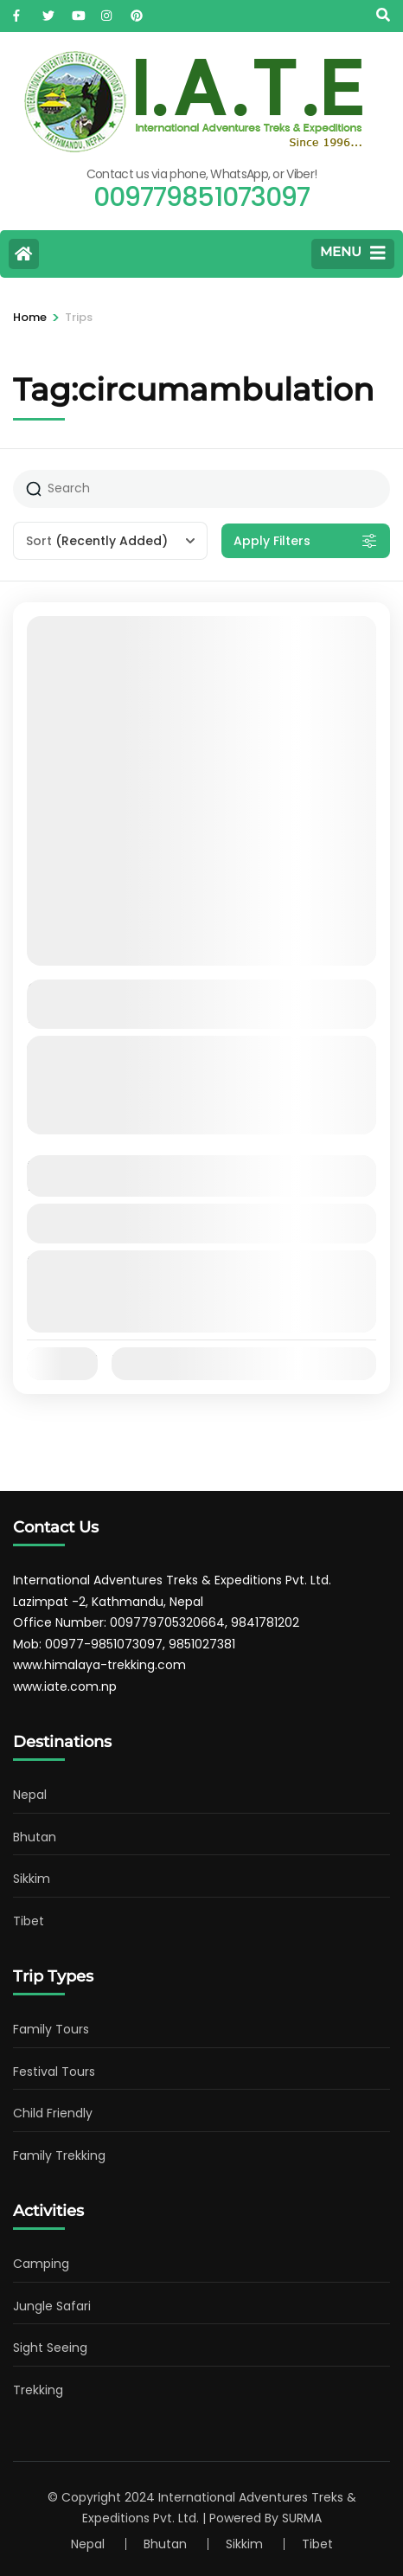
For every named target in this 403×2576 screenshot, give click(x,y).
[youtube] (78, 11)
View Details (201, 1223)
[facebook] (19, 11)
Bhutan (34, 1837)
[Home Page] (24, 254)
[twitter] (48, 11)
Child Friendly (53, 2113)
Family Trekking (59, 2155)
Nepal (30, 1794)
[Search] (383, 15)
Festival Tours (54, 2071)
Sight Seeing (50, 2347)
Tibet (28, 1921)
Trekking (38, 2390)
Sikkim (31, 1878)
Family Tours (51, 2029)
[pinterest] (137, 11)
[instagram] (107, 11)
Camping (41, 2263)
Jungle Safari (52, 2306)
